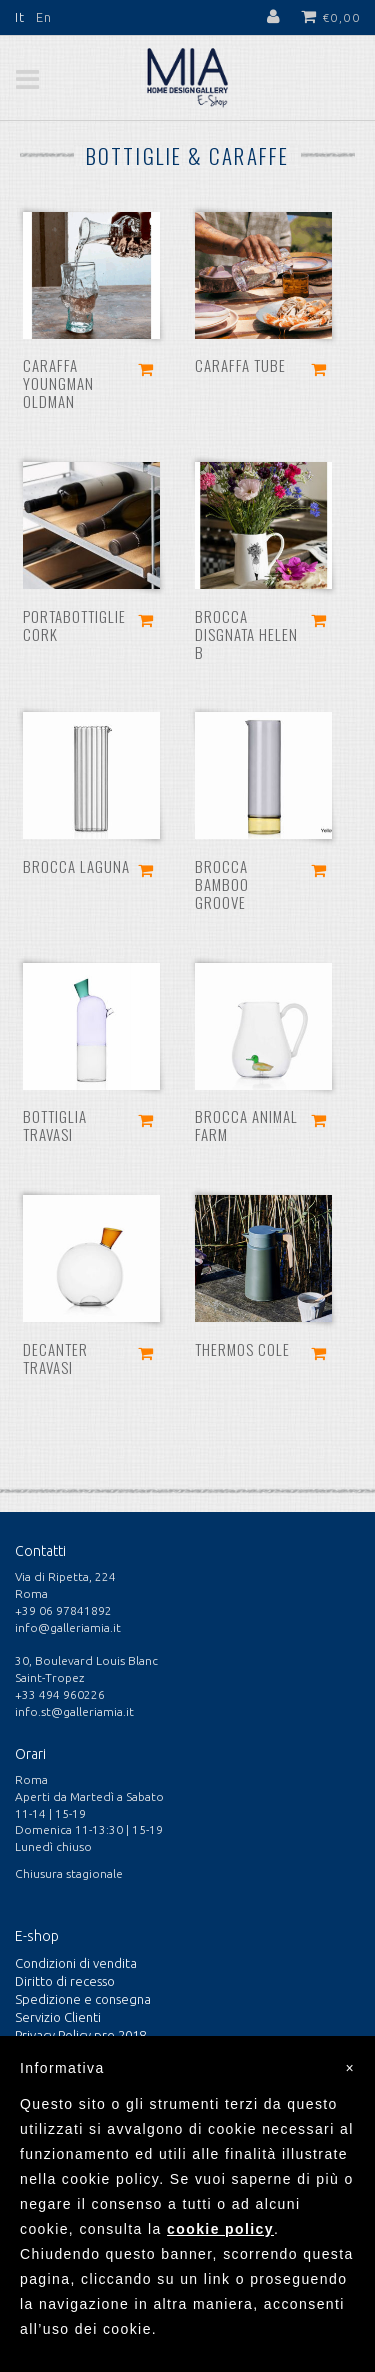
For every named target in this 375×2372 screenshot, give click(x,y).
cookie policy (220, 2229)
